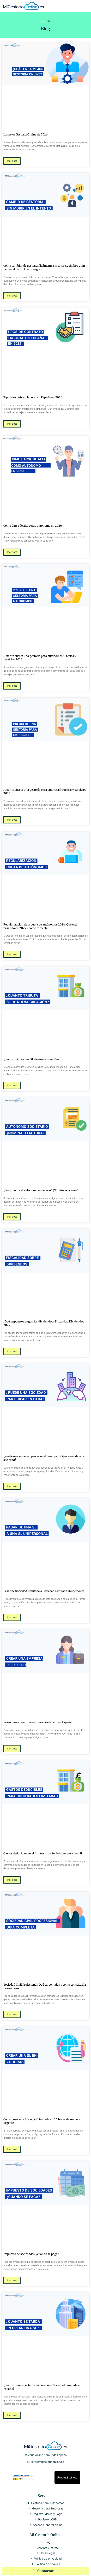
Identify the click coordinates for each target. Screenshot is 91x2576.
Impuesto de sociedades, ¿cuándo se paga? (31, 2254)
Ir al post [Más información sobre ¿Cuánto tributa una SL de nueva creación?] (12, 1085)
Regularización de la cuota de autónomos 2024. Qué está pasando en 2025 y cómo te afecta (40, 926)
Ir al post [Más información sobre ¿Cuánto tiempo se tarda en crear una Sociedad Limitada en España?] (12, 2415)
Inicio (42, 21)
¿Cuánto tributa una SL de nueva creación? (31, 1059)
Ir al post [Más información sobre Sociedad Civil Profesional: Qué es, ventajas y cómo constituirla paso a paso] (12, 2014)
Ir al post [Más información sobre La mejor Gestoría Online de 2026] (12, 160)
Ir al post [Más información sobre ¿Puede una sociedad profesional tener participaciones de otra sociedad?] (12, 1486)
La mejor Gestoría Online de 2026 (25, 134)
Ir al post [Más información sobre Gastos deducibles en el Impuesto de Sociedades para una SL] (12, 1879)
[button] (85, 5)
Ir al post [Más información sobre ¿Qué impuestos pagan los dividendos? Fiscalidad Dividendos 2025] (12, 1351)
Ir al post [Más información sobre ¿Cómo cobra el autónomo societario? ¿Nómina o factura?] (12, 1216)
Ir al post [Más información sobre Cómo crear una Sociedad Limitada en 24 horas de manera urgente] (12, 2149)
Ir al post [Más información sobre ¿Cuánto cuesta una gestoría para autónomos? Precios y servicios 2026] (12, 685)
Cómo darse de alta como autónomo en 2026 (32, 525)
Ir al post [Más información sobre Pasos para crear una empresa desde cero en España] (12, 1748)
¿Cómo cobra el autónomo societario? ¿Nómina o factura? (40, 1190)
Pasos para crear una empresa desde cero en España (37, 1722)
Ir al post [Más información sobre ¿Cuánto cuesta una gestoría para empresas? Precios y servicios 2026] (12, 819)
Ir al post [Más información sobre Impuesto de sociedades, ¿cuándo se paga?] (12, 2280)
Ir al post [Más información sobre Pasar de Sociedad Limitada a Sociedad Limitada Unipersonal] (12, 1617)
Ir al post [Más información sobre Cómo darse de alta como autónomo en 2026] (12, 551)
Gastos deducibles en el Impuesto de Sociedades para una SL (43, 1853)
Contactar (45, 2571)
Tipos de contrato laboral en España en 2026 (32, 397)
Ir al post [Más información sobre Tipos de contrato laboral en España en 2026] (12, 423)
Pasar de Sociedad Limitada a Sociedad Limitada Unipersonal (43, 1591)
